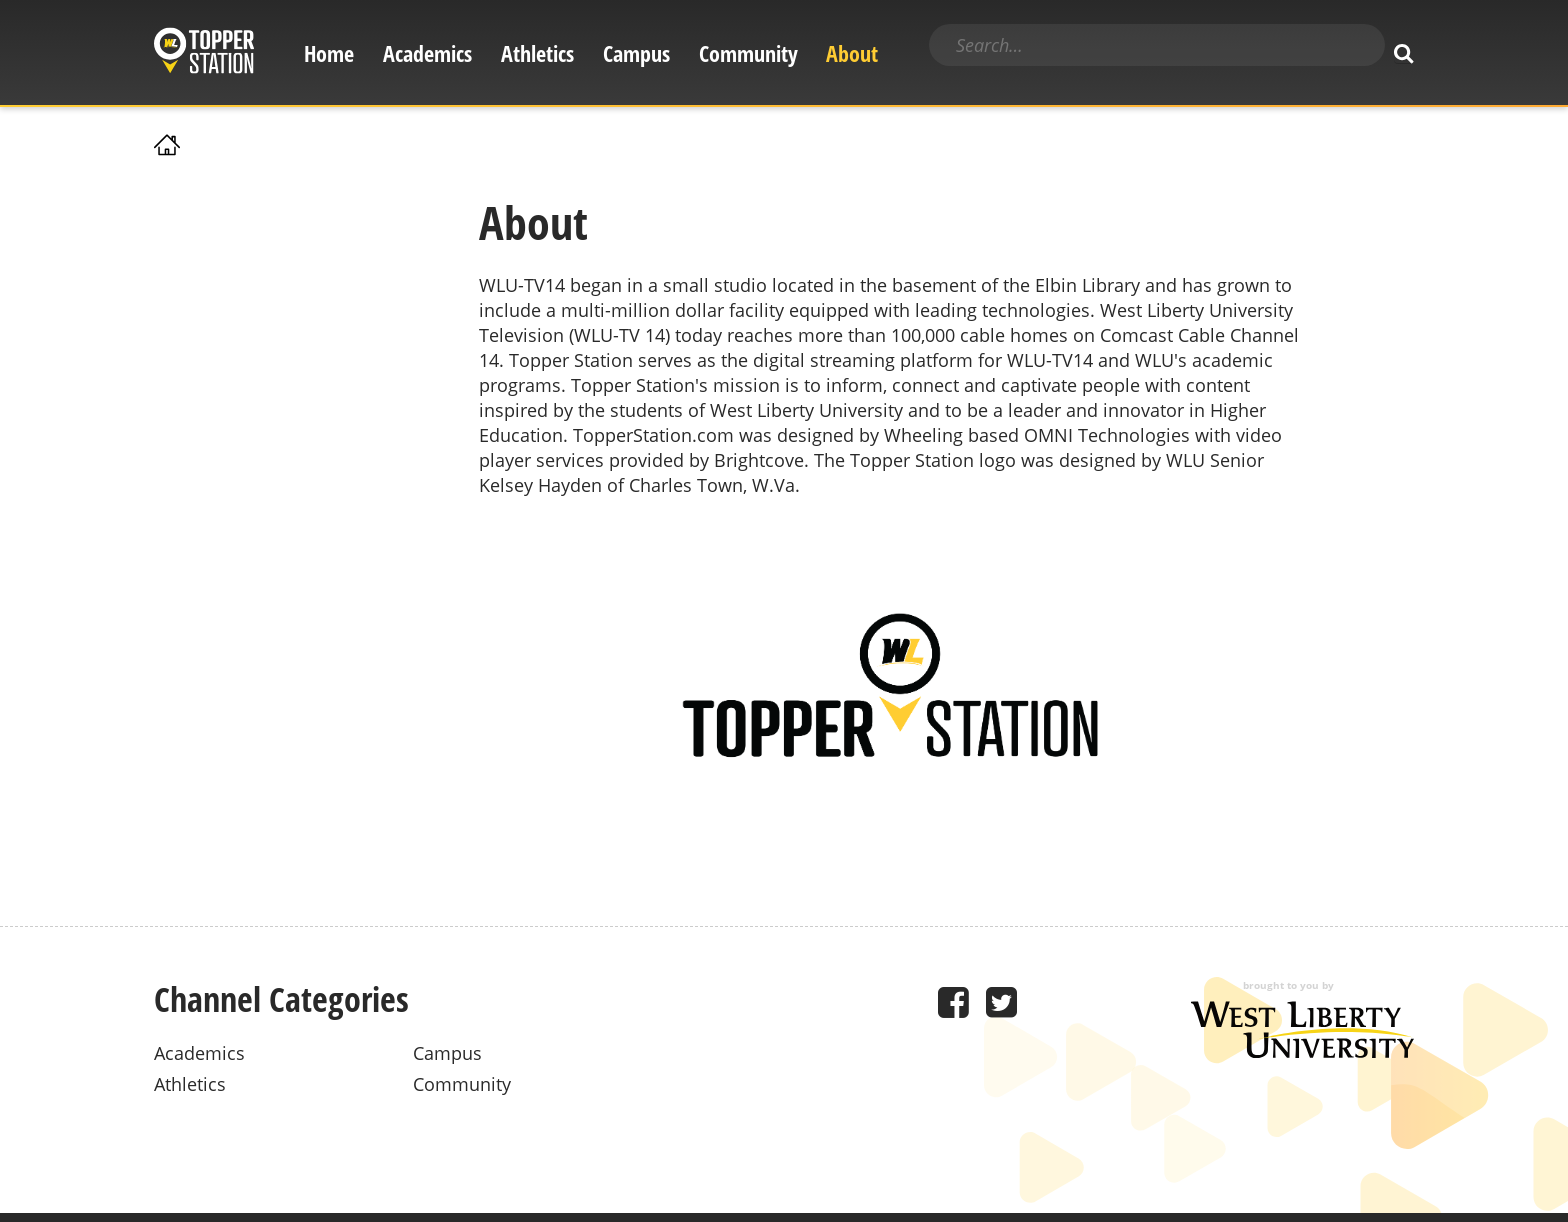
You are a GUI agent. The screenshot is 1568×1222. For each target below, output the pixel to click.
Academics (427, 53)
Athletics (537, 53)
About (852, 53)
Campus (636, 53)
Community (748, 53)
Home (329, 53)
